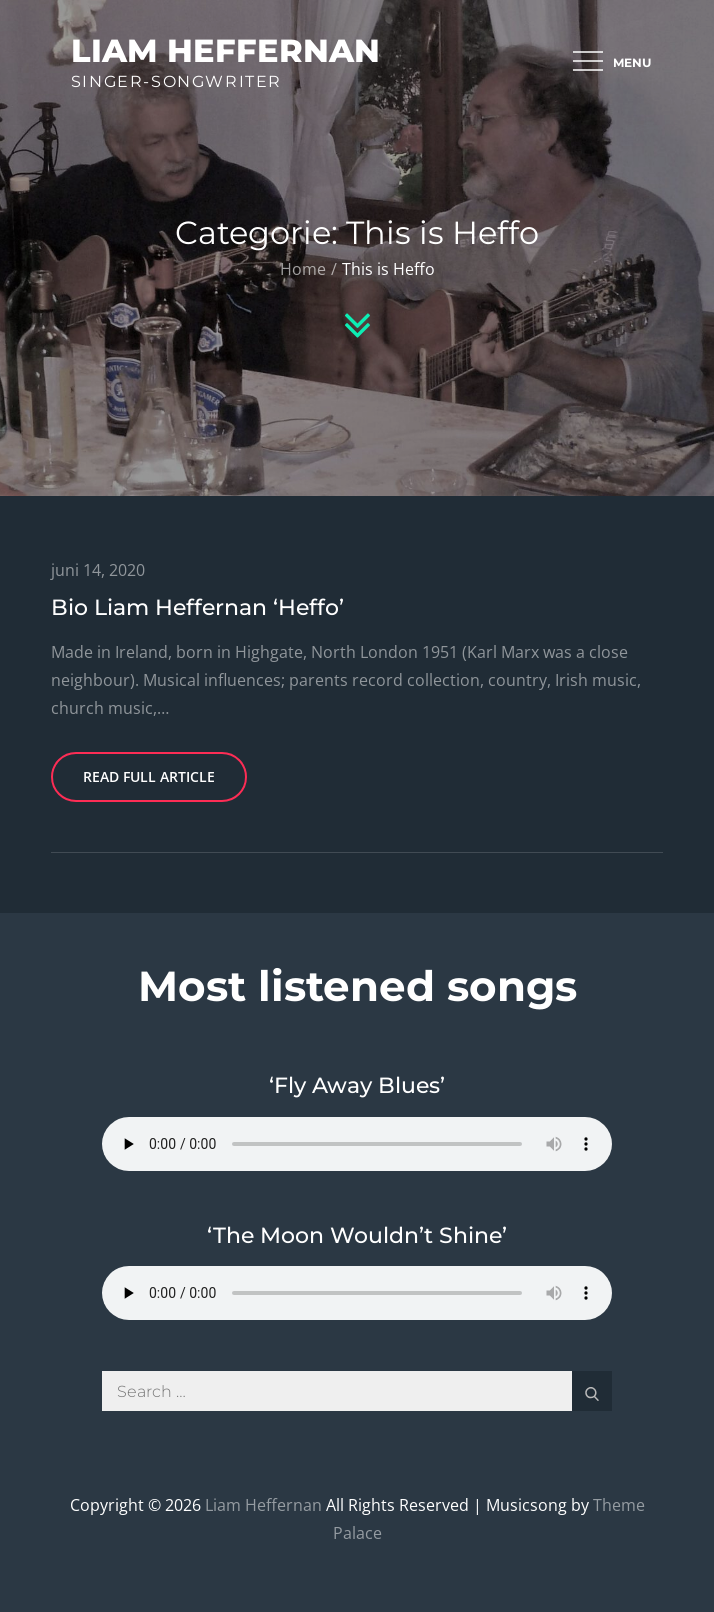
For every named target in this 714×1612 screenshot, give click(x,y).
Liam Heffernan (225, 50)
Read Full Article (149, 776)
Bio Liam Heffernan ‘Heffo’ (197, 607)
